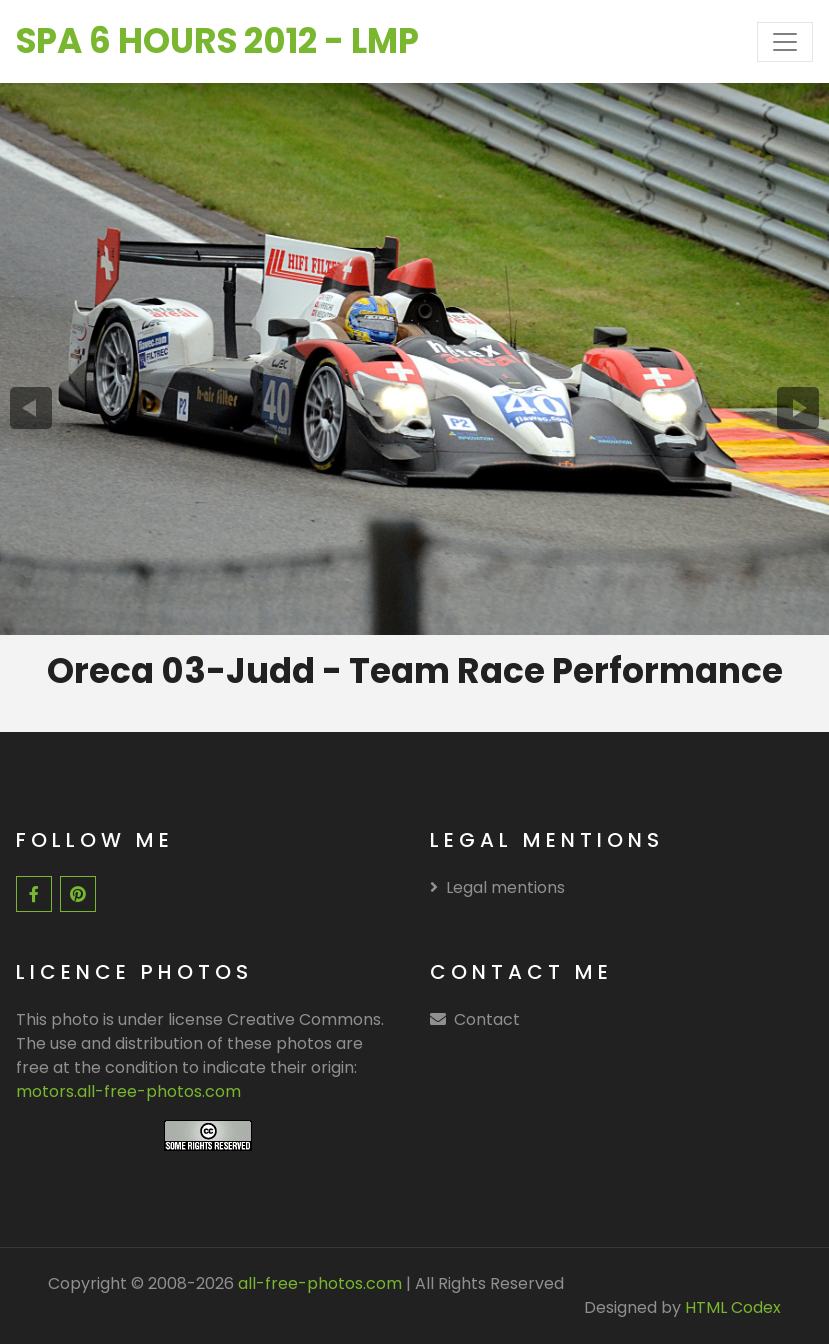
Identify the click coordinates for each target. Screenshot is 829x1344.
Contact (487, 1019)
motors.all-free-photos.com (128, 1091)
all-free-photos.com (318, 1283)
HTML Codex (733, 1307)
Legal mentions (497, 887)
